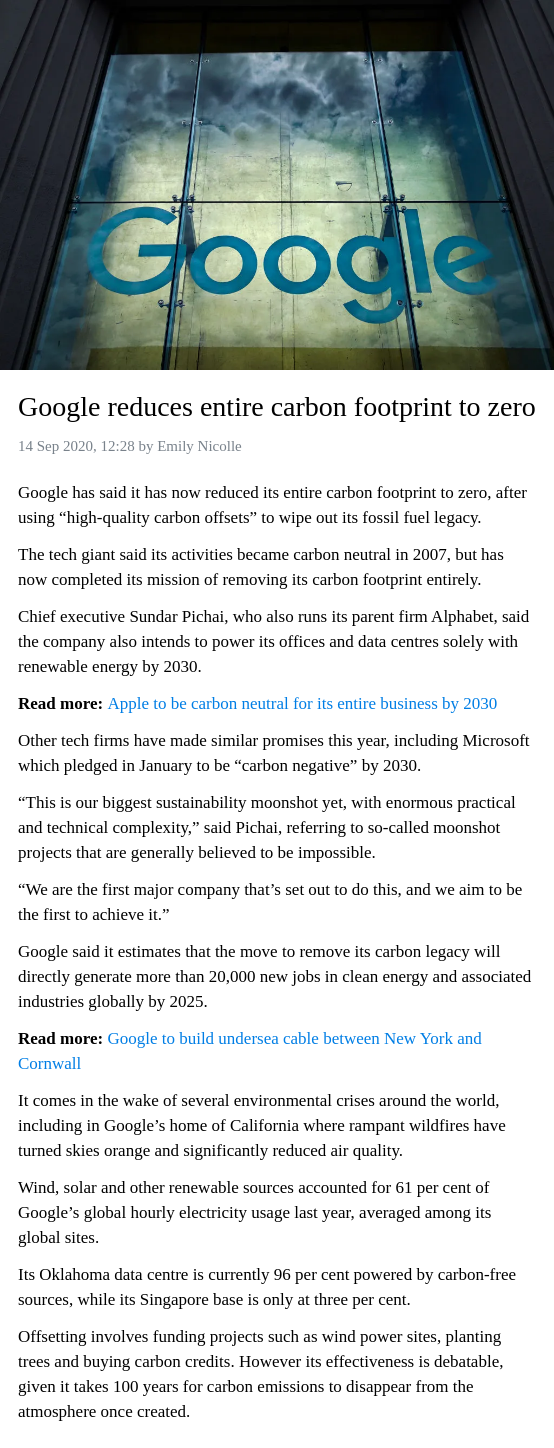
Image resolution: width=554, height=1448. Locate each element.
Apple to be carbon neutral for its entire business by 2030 (302, 703)
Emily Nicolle (199, 446)
